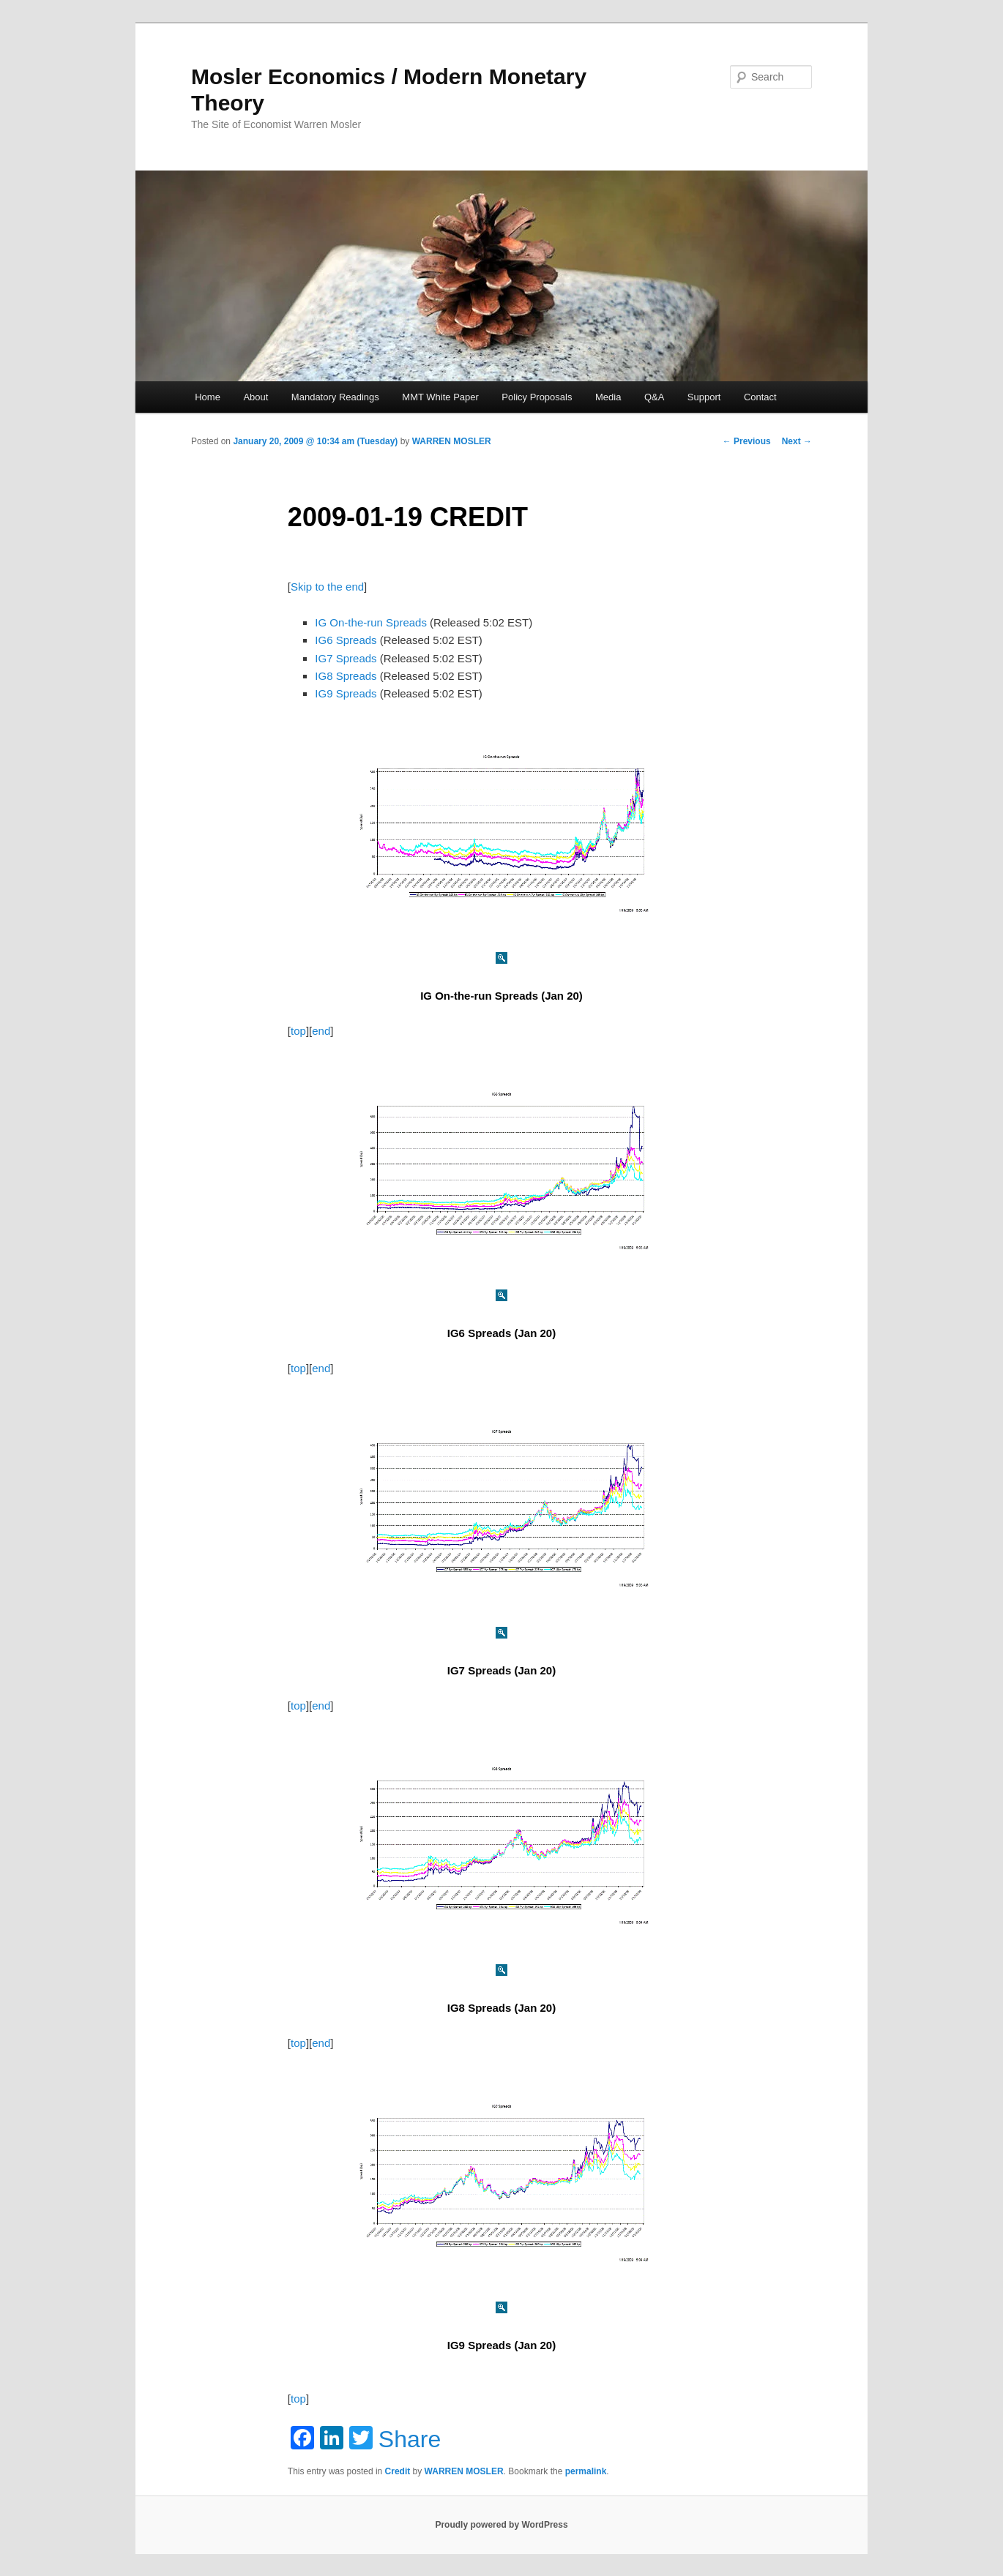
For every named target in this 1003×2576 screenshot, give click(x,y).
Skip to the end (327, 586)
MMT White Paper (440, 397)
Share (410, 2439)
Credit (398, 2471)
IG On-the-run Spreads (371, 622)
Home (207, 397)
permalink (586, 2471)
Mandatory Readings (335, 397)
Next (797, 441)
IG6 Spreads (345, 640)
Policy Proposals (537, 397)
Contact (760, 397)
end (321, 1031)
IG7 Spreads (345, 658)
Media (608, 397)
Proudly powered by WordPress (501, 2525)
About (255, 397)
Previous (747, 441)
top (298, 1031)
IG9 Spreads (345, 693)
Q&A (654, 397)
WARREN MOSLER (451, 441)
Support (704, 397)
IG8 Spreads (345, 676)
